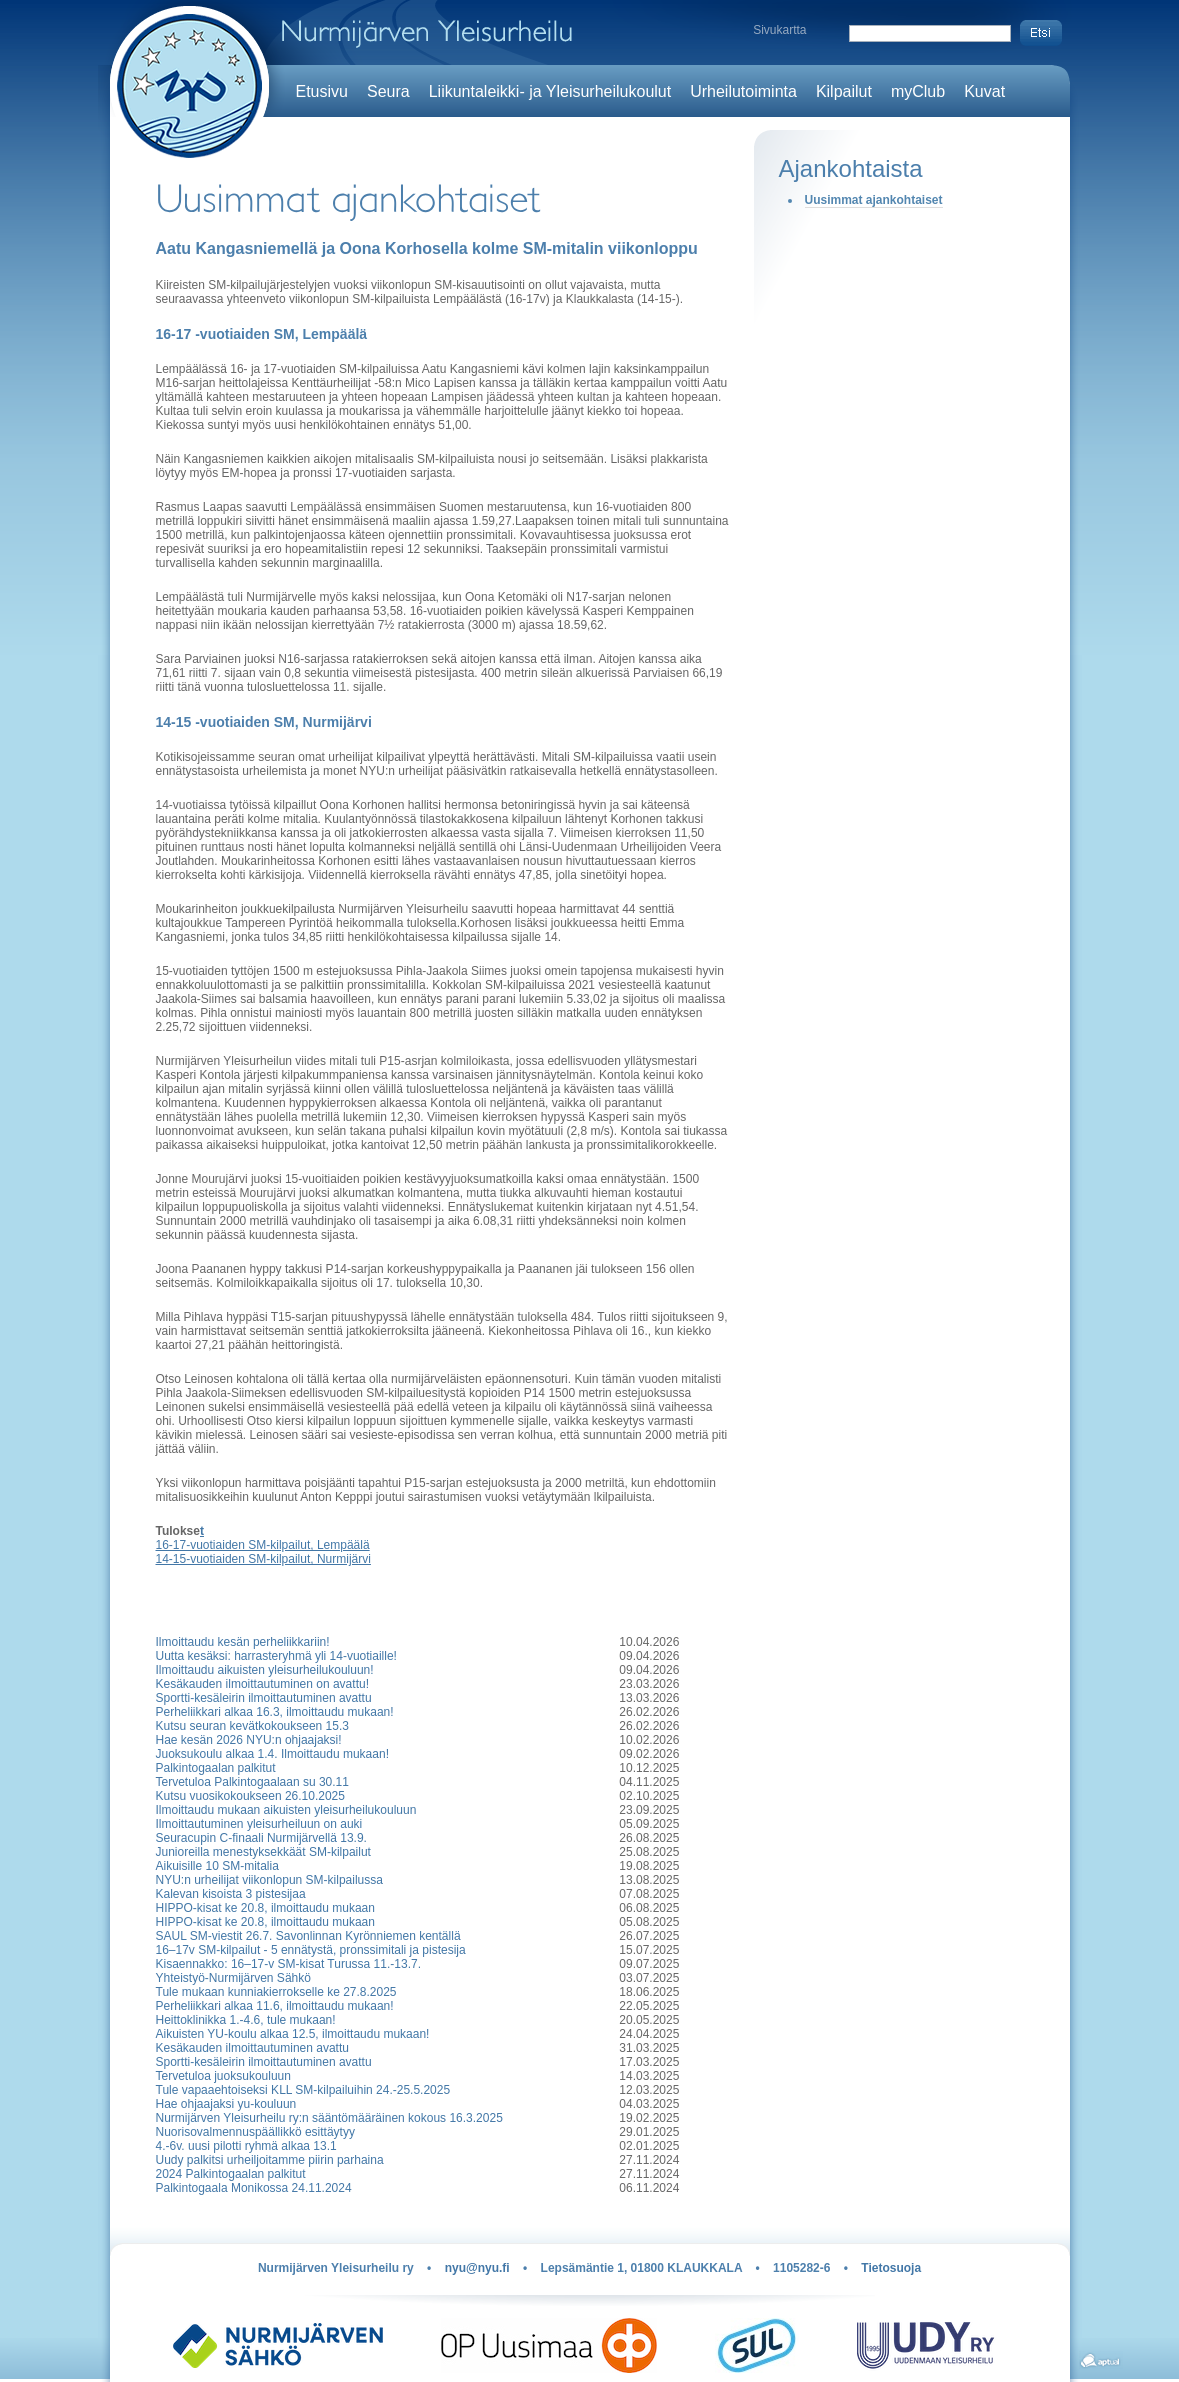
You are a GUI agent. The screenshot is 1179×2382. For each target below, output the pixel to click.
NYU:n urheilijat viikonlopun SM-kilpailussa (269, 1880)
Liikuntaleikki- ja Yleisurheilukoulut (550, 91)
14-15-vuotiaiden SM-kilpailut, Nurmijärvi (263, 1559)
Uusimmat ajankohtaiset (874, 200)
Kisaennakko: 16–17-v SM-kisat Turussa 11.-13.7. (288, 1964)
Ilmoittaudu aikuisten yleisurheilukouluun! (265, 1670)
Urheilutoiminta (743, 91)
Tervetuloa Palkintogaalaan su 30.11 (252, 1782)
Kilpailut (844, 91)
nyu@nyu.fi (477, 2268)
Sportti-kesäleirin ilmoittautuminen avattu (264, 1698)
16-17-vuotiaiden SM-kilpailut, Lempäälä (263, 1545)
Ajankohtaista (851, 168)
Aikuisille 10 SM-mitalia (217, 1866)
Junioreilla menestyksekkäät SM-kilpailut (263, 1852)
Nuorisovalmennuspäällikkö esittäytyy (255, 2132)
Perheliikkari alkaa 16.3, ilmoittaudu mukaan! (275, 1712)
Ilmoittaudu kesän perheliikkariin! (243, 1642)
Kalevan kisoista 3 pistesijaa (231, 1894)
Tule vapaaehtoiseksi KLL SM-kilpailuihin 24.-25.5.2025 (303, 2090)
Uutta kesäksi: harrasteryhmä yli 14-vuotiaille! (276, 1656)
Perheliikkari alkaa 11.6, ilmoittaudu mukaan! (275, 2006)
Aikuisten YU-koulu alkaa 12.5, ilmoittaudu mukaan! (293, 2034)
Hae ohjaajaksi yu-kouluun (226, 2104)
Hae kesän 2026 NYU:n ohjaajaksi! (249, 1740)
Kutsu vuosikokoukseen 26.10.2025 (250, 1796)
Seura (388, 91)
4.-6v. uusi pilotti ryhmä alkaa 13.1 (246, 2146)
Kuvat (984, 91)
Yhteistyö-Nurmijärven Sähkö (233, 1978)
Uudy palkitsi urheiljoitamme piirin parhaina (270, 2160)
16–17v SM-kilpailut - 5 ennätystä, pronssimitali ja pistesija (311, 1950)
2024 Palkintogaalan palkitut (231, 2174)
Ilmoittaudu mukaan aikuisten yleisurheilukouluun (286, 1810)
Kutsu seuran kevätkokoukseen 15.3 (252, 1726)
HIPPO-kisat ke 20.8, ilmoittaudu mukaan (265, 1908)
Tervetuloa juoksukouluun (223, 2076)
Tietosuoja (891, 2268)
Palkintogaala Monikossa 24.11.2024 (254, 2188)
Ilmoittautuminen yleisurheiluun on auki (259, 1824)
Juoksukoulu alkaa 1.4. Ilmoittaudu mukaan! (272, 1754)
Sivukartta (779, 30)
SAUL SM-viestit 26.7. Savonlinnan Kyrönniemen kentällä (308, 1936)
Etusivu (322, 91)
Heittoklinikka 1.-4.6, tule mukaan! (246, 2020)
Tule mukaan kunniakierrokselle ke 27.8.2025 (276, 1992)
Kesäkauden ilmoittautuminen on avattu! (262, 1684)
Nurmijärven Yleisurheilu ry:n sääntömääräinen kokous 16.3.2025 (329, 2118)
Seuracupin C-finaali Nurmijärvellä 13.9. (261, 1838)
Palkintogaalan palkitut (216, 1768)
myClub (918, 91)
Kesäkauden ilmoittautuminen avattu (252, 2048)
